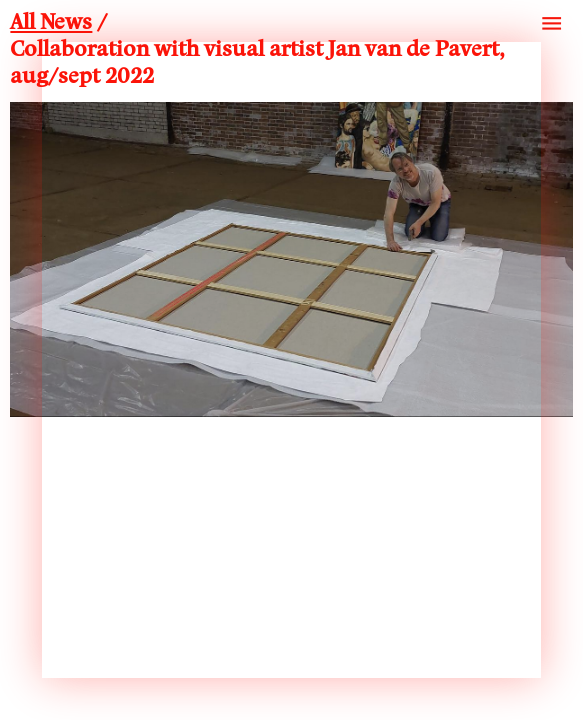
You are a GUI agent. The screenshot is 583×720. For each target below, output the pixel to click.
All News (51, 23)
